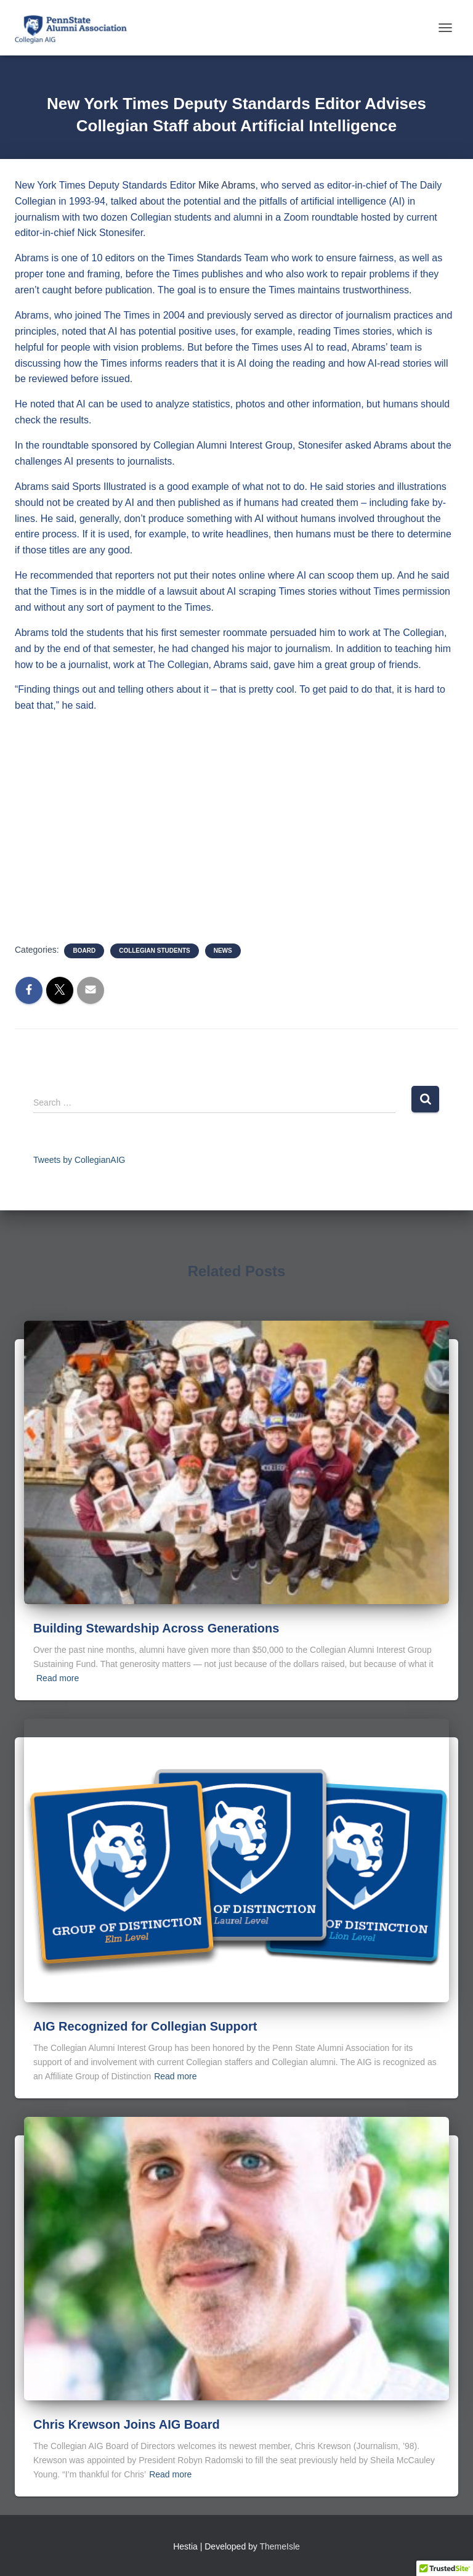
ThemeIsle (280, 2546)
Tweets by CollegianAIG (79, 1160)
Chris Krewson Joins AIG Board (126, 2424)
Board (84, 950)
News (223, 950)
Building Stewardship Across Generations (156, 1628)
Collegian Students (154, 950)
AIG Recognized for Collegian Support (145, 2026)
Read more (57, 1678)
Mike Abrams (226, 185)
